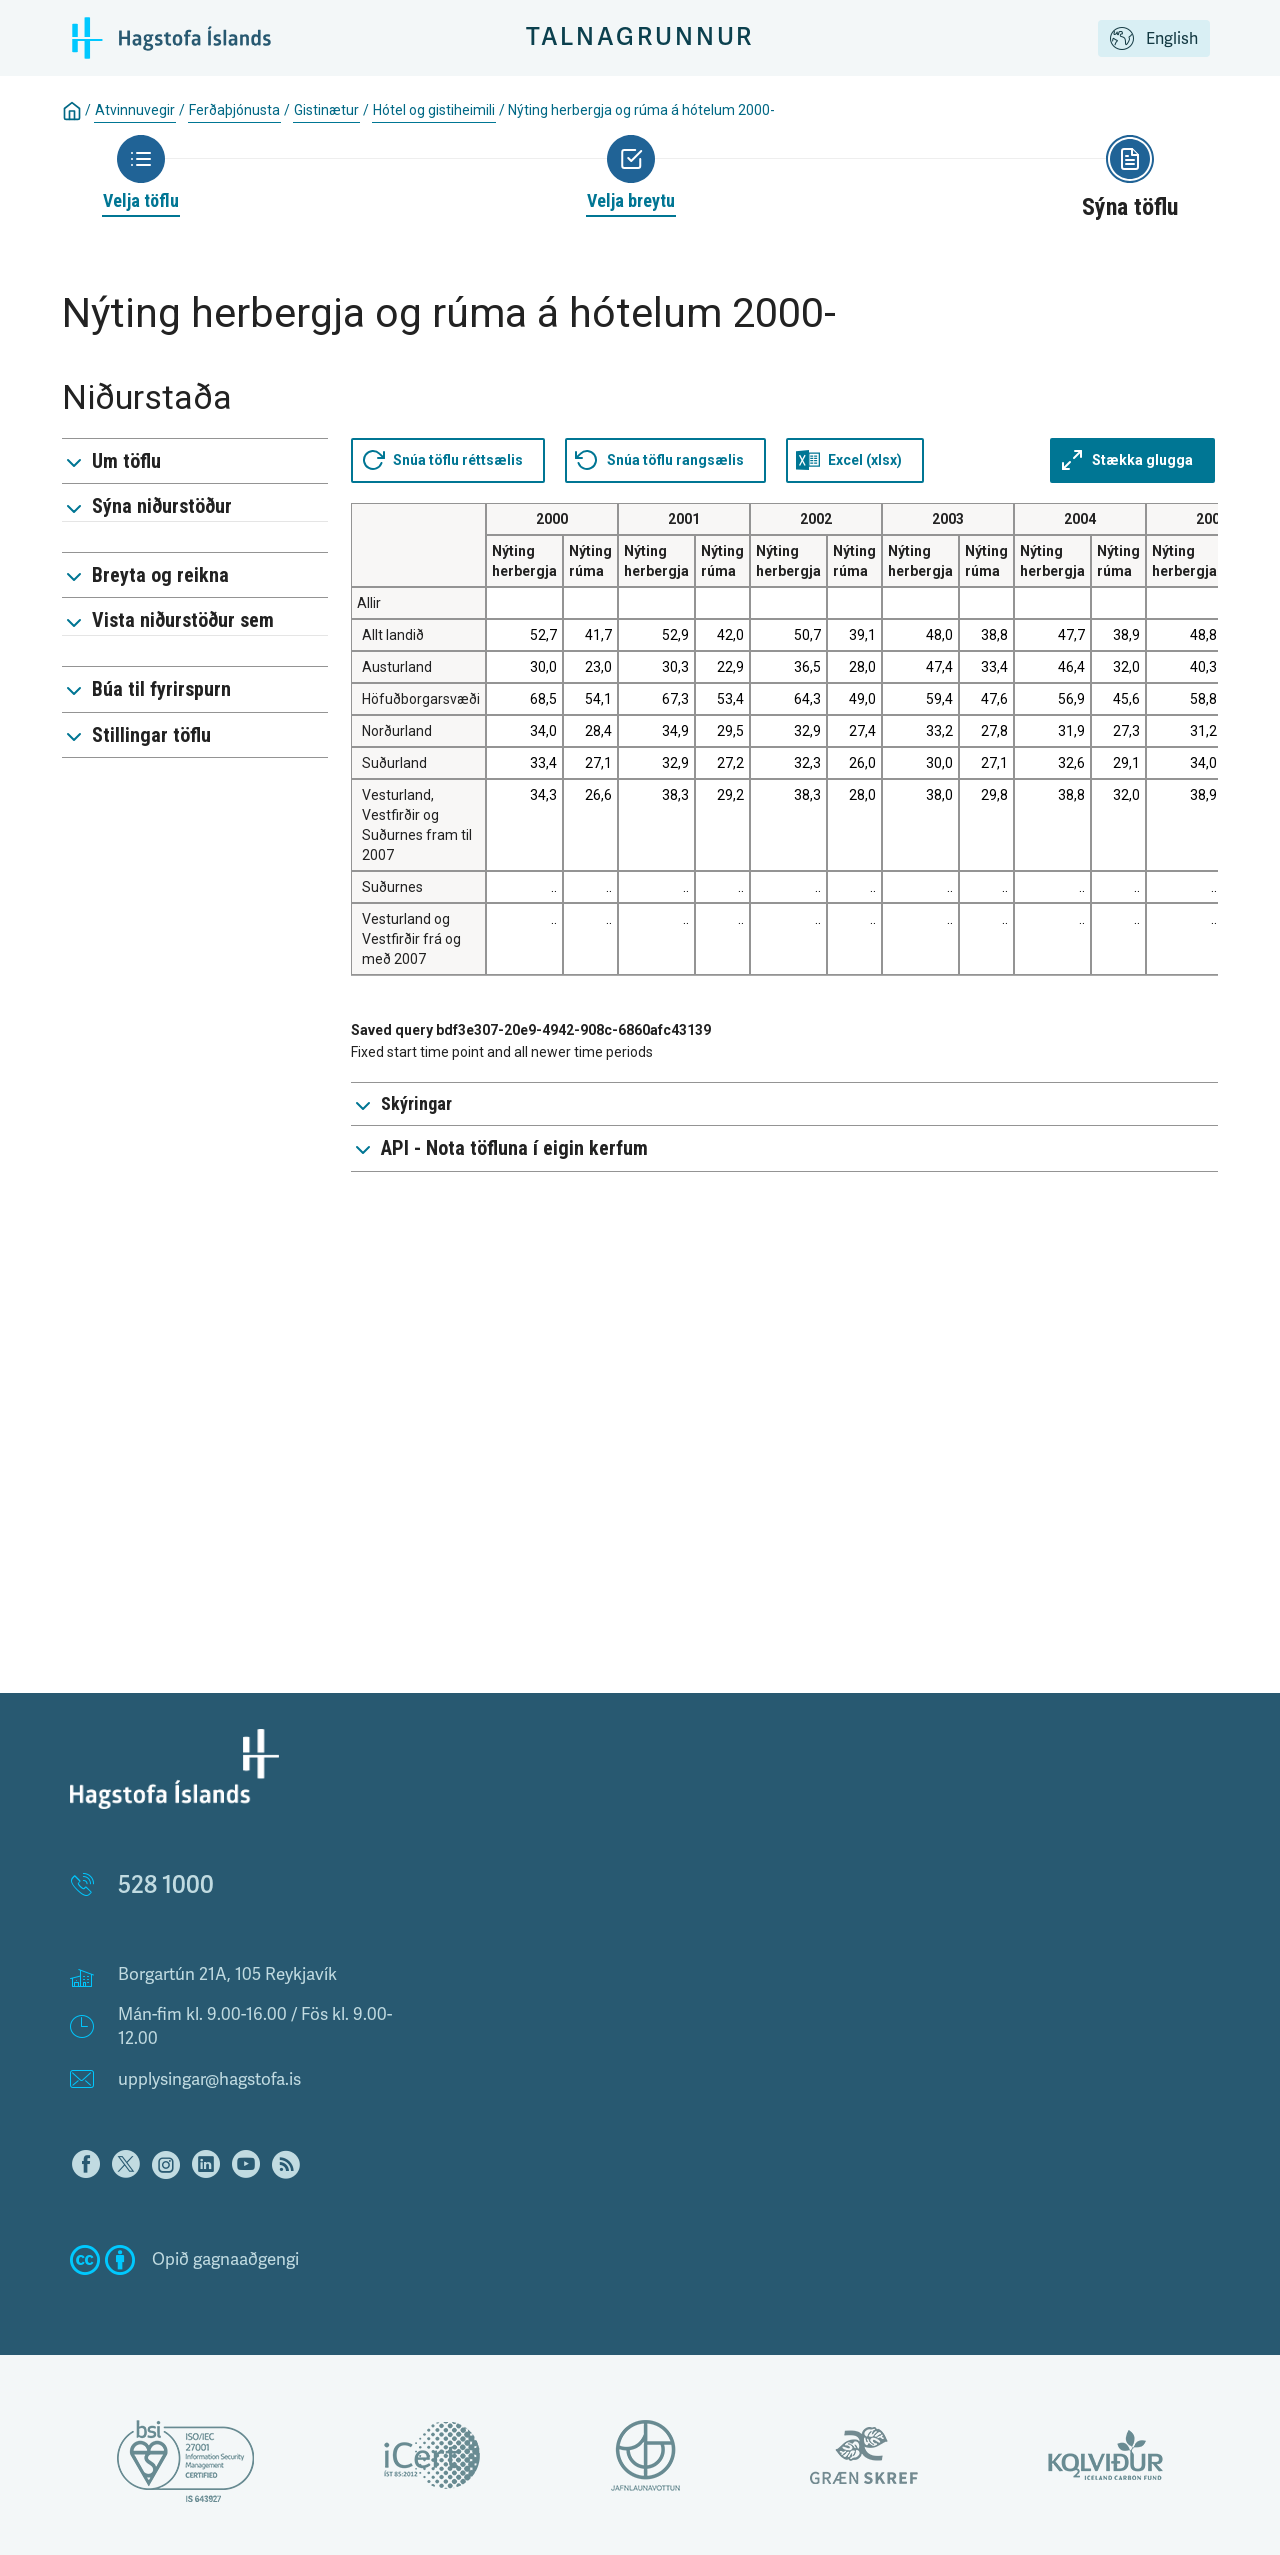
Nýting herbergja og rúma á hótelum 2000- (641, 110)
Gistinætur (326, 110)
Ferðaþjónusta (234, 110)
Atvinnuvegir (135, 110)
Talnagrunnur (640, 37)
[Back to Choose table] (141, 174)
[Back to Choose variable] (631, 174)
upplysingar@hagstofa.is (209, 2079)
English (1154, 40)
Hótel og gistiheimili (434, 110)
